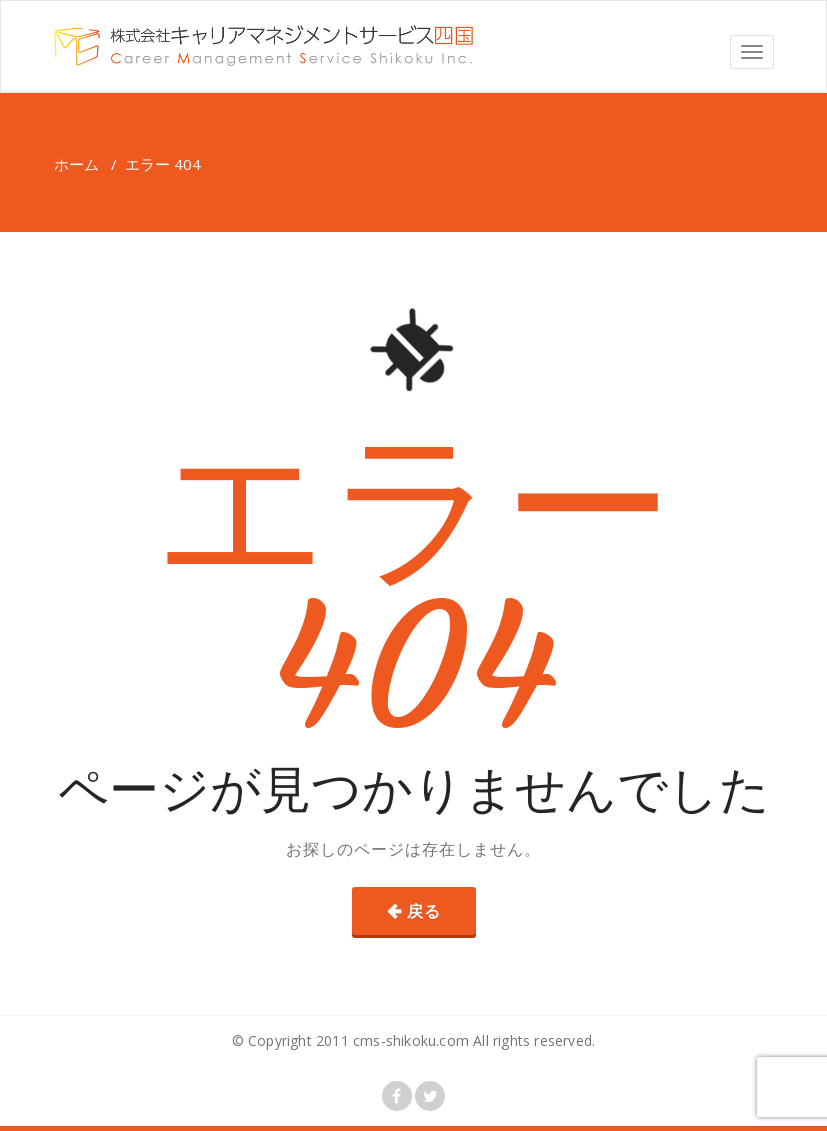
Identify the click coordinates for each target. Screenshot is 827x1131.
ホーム (76, 164)
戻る (424, 911)
